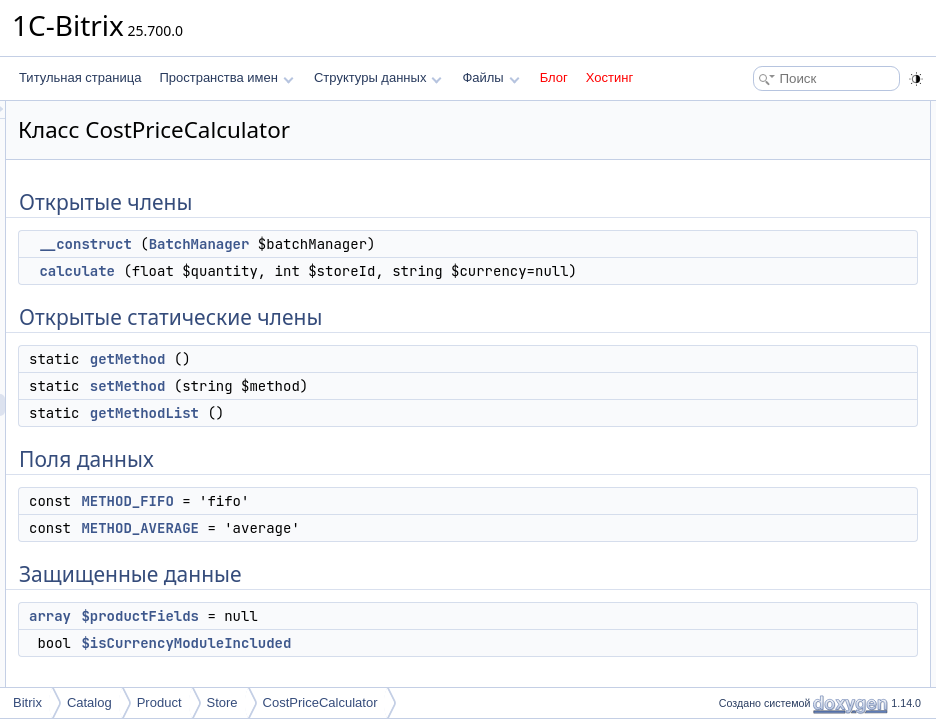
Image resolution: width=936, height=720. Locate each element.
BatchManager (449, 244)
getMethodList (394, 435)
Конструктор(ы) (755, 420)
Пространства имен (226, 77)
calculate (327, 271)
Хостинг (609, 77)
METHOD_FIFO (377, 523)
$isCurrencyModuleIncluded (436, 665)
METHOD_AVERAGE (390, 550)
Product (159, 702)
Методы (735, 464)
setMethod (378, 408)
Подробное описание (772, 398)
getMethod (378, 381)
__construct (335, 244)
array (300, 638)
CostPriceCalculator (320, 702)
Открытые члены (760, 112)
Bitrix (27, 702)
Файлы (490, 77)
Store (222, 702)
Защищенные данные (773, 332)
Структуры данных (378, 77)
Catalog (89, 702)
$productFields (390, 638)
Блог (554, 77)
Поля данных (749, 266)
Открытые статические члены (796, 178)
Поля (727, 574)
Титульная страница (80, 77)
